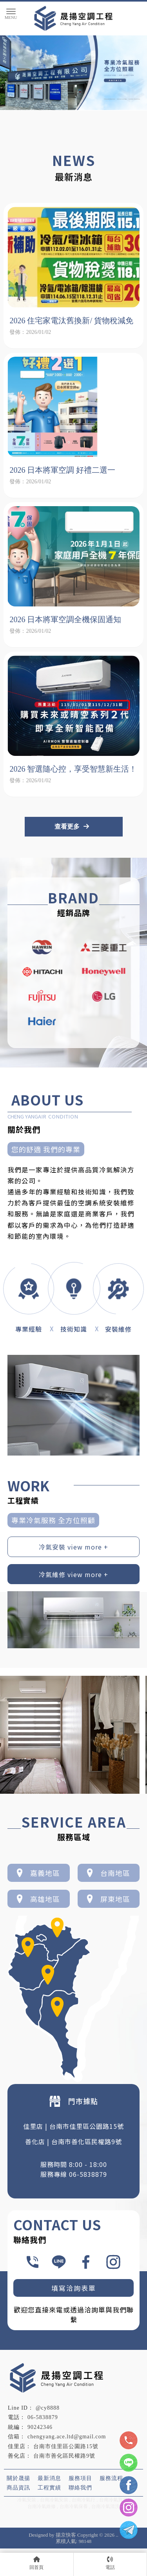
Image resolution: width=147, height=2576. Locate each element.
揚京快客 (66, 2535)
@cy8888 (48, 2408)
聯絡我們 (80, 2487)
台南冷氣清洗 (105, 2506)
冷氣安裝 (26, 2499)
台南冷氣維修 (41, 2506)
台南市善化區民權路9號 (64, 2456)
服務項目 (80, 2478)
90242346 (40, 2427)
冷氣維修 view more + (73, 1574)
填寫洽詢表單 (73, 2288)
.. (117, 2535)
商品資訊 (18, 2487)
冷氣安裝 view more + (73, 1546)
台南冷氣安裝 (54, 2499)
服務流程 (111, 2478)
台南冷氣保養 (74, 2506)
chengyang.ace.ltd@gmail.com (66, 2437)
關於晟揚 (18, 2478)
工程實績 (49, 2487)
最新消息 (49, 2478)
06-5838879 (42, 2417)
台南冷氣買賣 (113, 2499)
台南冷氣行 (83, 2499)
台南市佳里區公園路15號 (65, 2446)
